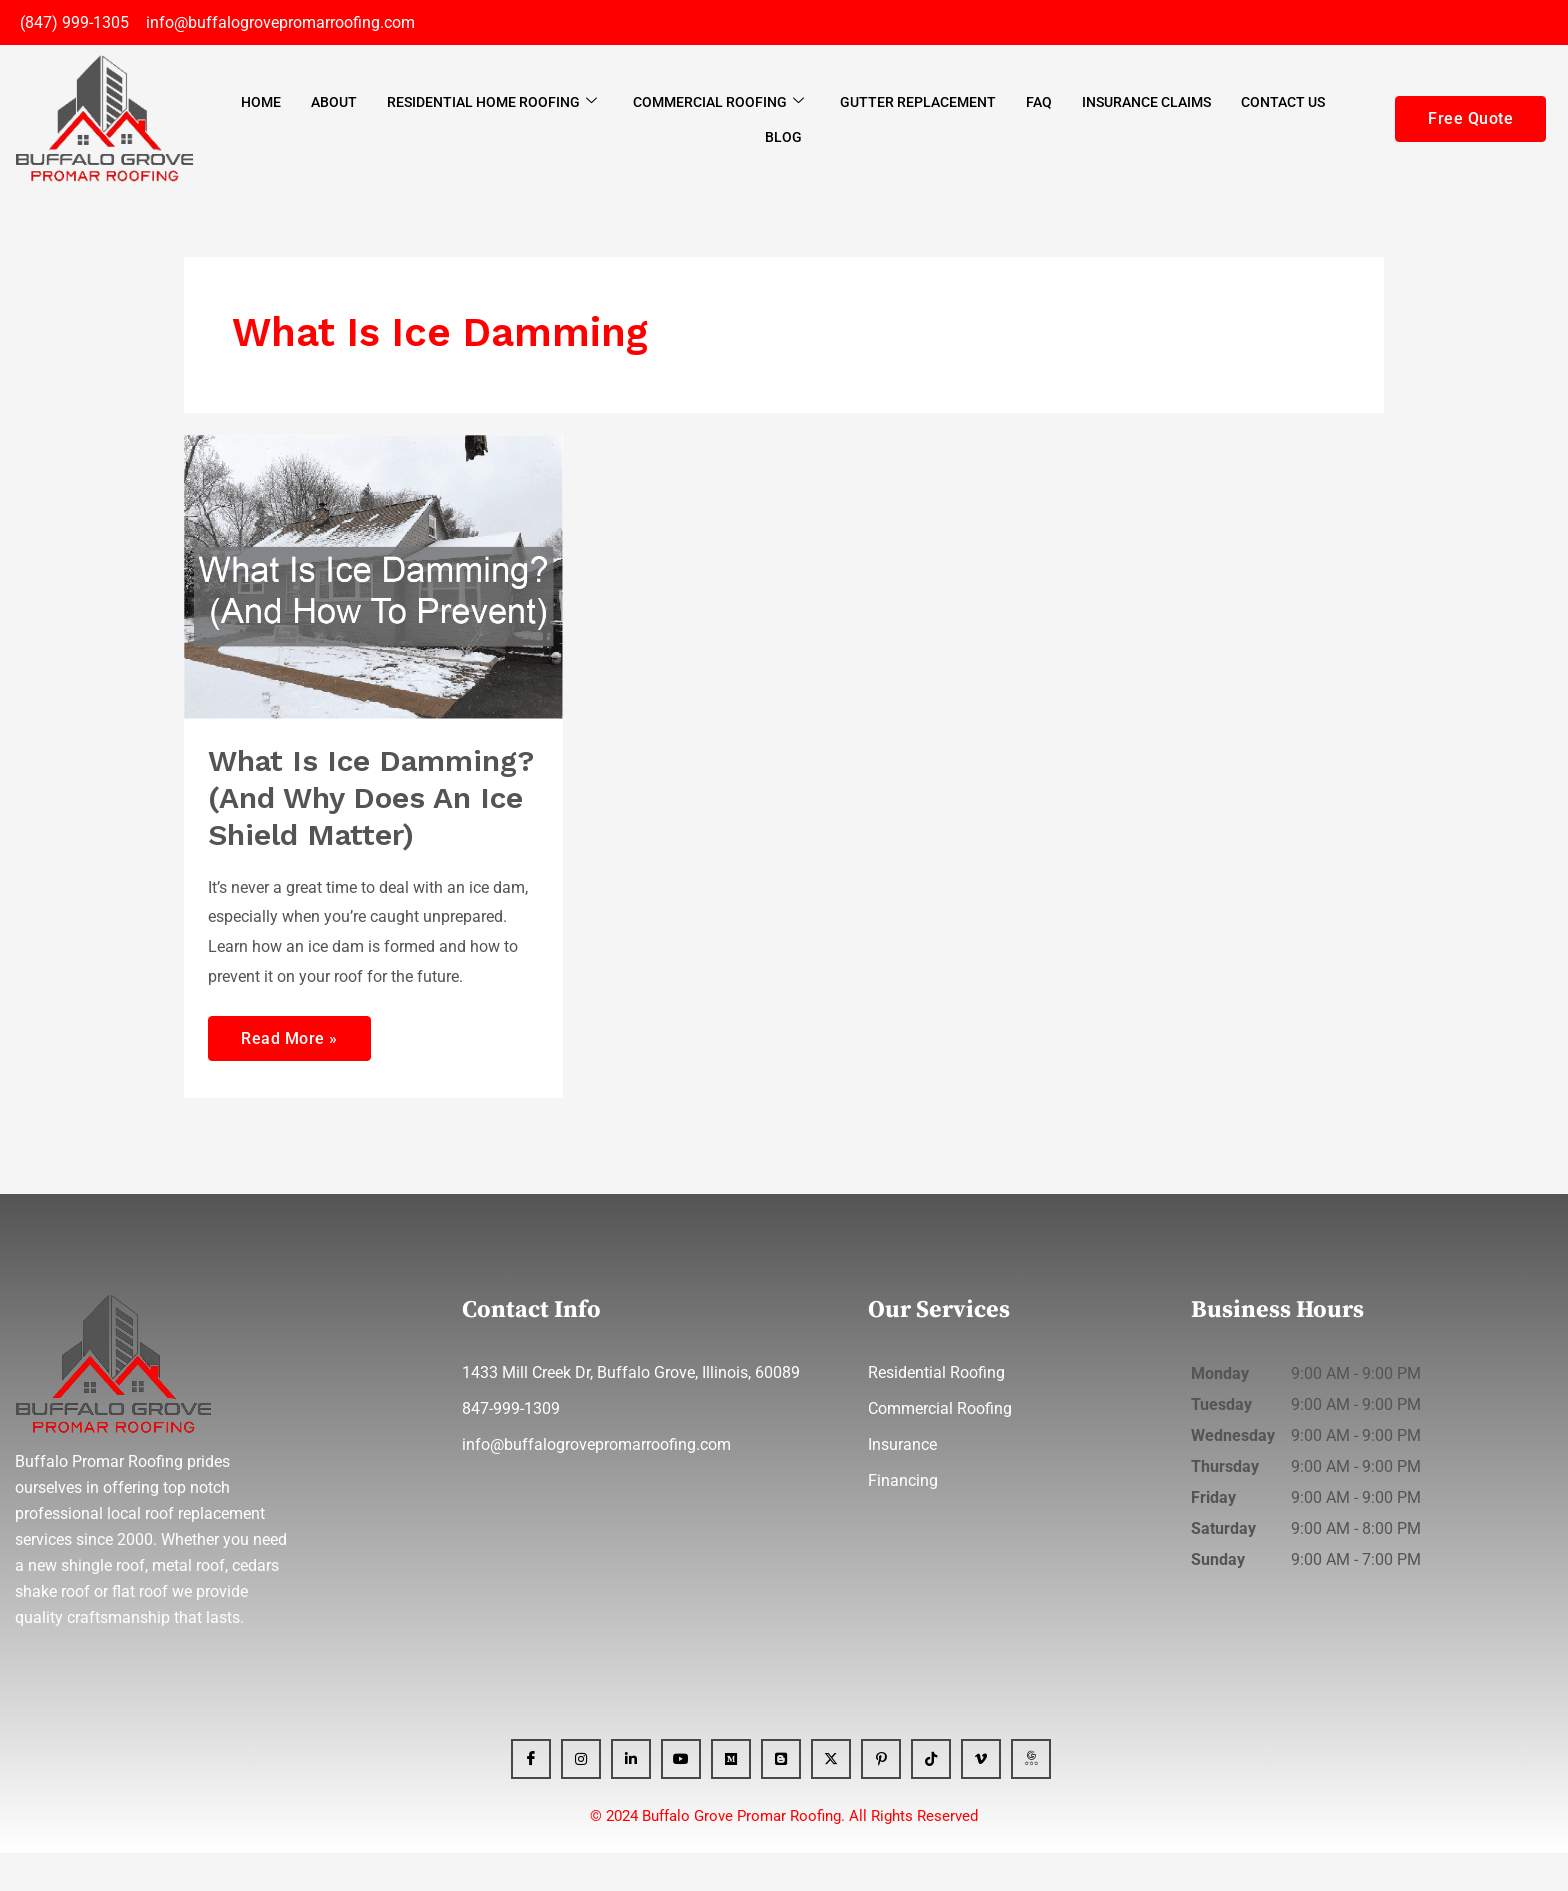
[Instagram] (581, 1797)
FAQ (1039, 102)
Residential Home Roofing (492, 102)
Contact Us (1283, 102)
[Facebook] (531, 1797)
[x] (831, 1797)
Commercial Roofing (718, 102)
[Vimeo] (981, 1797)
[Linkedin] (631, 1797)
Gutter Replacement (918, 102)
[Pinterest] (881, 1797)
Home (261, 102)
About (334, 102)
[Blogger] (781, 1797)
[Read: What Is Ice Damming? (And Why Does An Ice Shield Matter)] (373, 575)
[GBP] (1031, 1797)
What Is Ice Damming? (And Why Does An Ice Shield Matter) (359, 816)
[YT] (681, 1797)
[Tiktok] (931, 1797)
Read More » (289, 1069)
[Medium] (731, 1797)
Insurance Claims (1146, 102)
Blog (783, 137)
